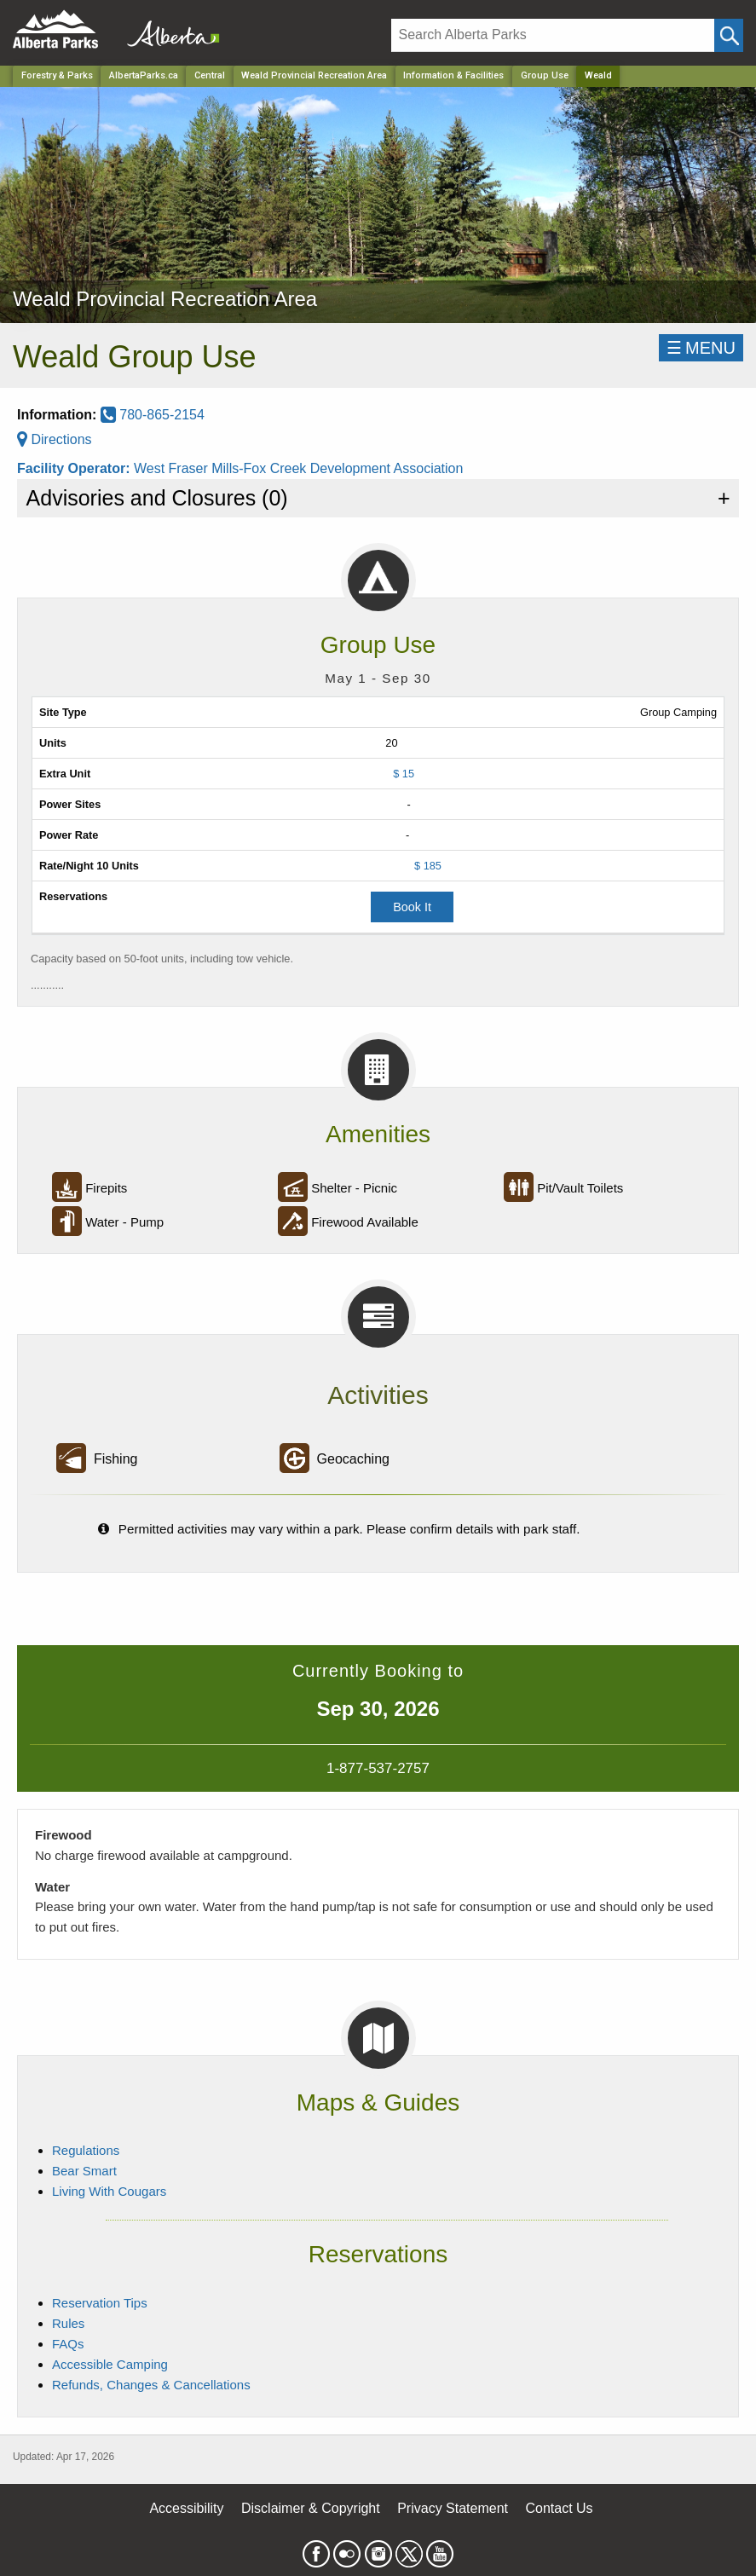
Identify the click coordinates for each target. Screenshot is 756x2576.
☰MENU (701, 347)
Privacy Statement (452, 2508)
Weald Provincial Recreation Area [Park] (314, 75)
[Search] (552, 35)
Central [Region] (209, 75)
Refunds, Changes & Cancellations (151, 2384)
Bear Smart (84, 2170)
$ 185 (427, 865)
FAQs (68, 2343)
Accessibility (186, 2508)
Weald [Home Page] (598, 75)
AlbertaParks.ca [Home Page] (143, 75)
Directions (54, 439)
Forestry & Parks (57, 75)
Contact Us (558, 2508)
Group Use (544, 75)
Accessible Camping (110, 2364)
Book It (412, 907)
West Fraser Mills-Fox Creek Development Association (299, 468)
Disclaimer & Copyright (310, 2508)
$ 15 (403, 773)
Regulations (85, 2150)
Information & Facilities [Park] (453, 75)
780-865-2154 (153, 414)
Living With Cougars (109, 2191)
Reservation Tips (99, 2303)
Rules (68, 2323)
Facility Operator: (75, 468)
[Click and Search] (728, 35)
